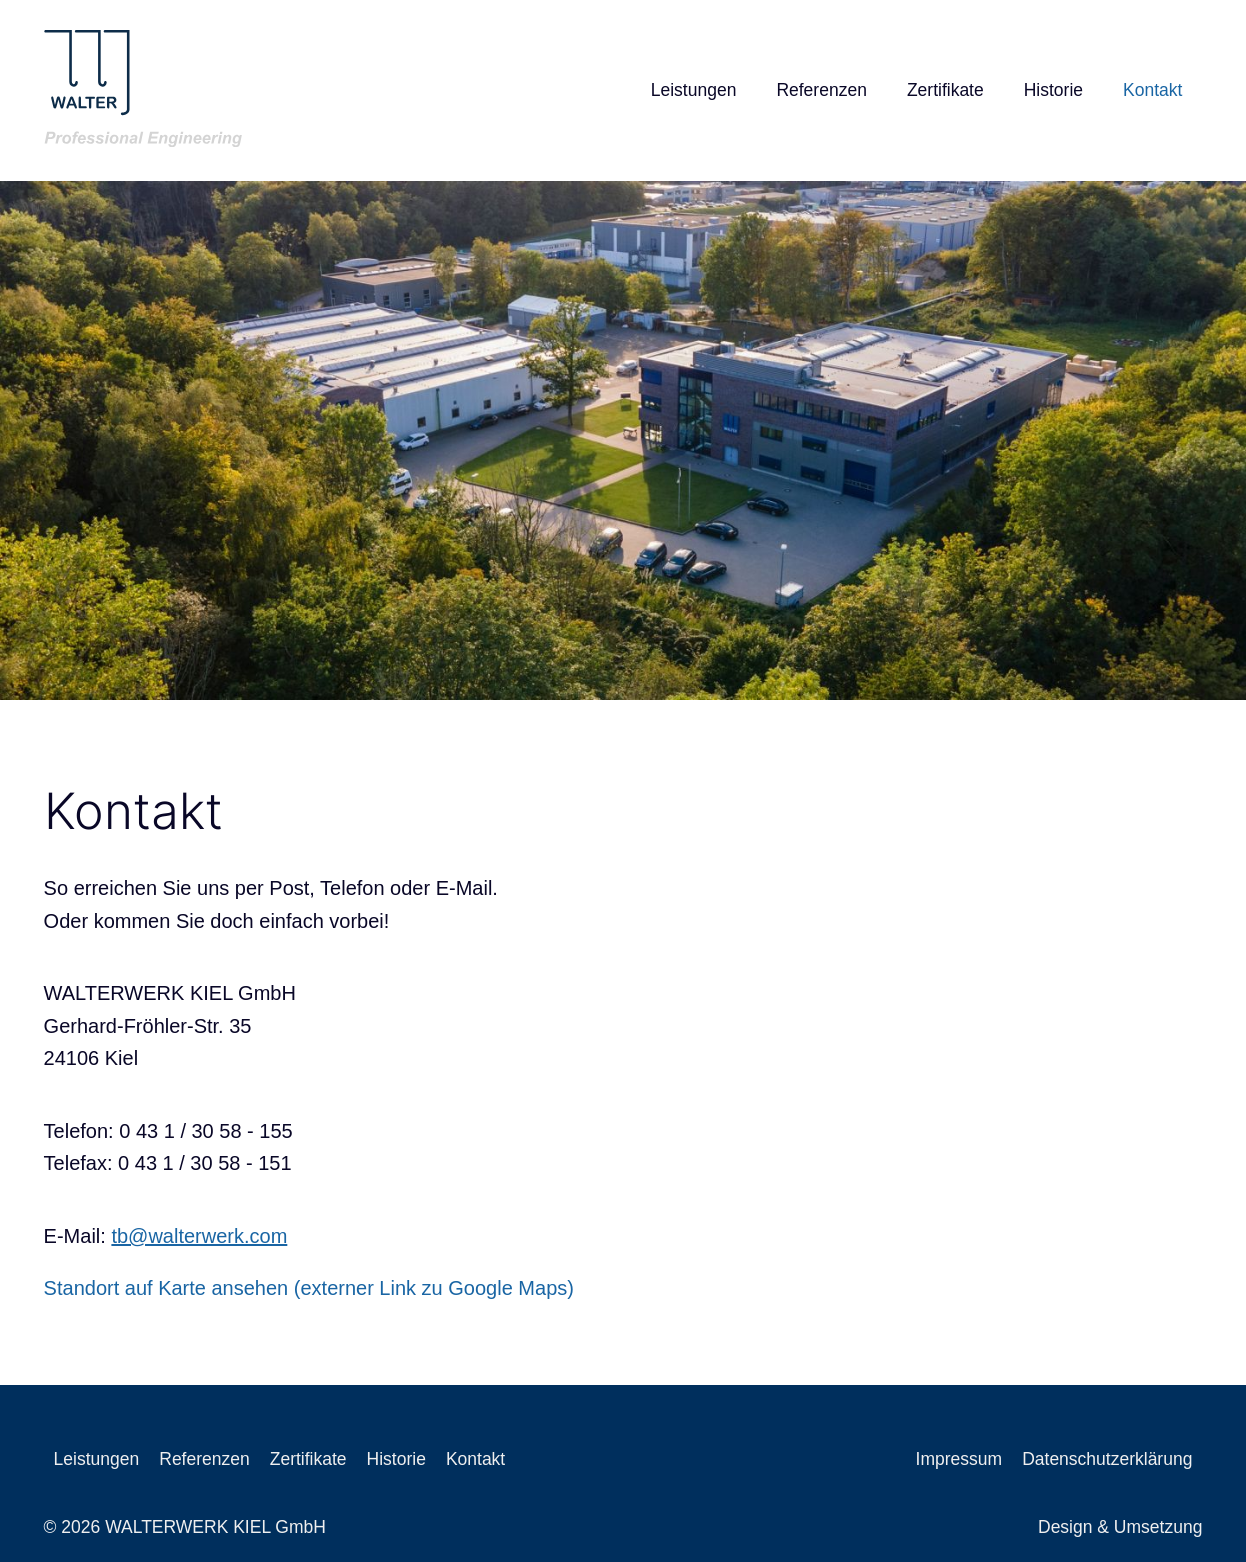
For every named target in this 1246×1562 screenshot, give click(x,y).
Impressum (959, 1459)
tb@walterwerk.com (199, 1236)
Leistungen (694, 90)
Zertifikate (945, 90)
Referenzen (821, 90)
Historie (1053, 90)
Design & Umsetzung (1120, 1527)
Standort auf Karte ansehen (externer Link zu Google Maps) (309, 1288)
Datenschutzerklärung (1107, 1459)
